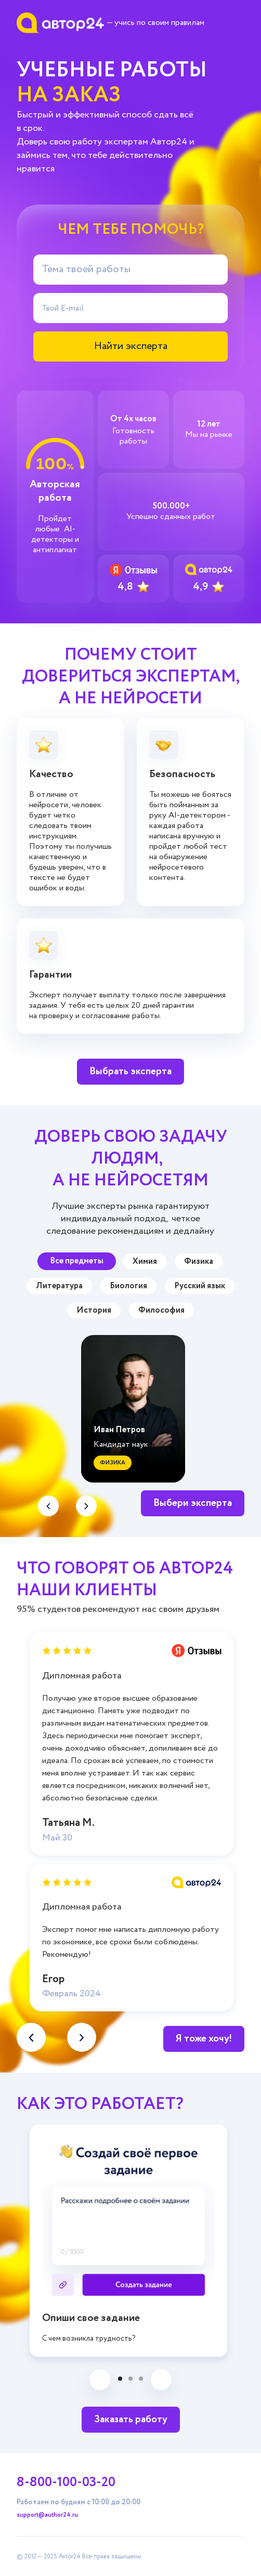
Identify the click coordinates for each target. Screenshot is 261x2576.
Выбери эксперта (192, 1503)
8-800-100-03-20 (66, 2482)
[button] (86, 1506)
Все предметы (76, 1261)
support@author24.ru (47, 2515)
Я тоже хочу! (204, 2038)
